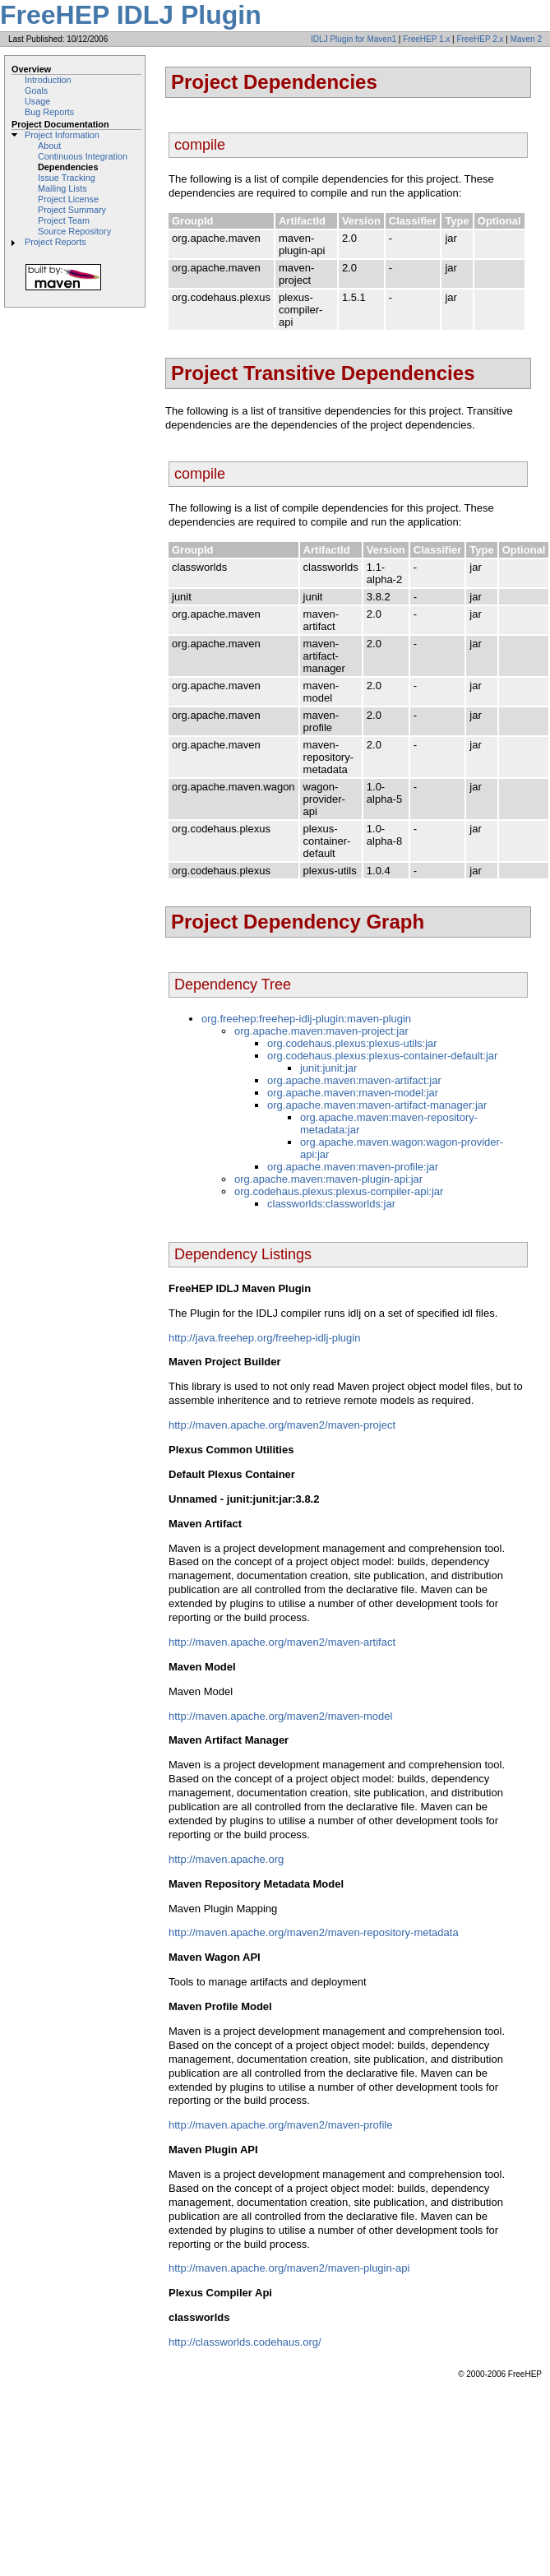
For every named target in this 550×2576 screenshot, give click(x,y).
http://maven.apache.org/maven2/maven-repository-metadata (314, 1932)
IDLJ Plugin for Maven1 (353, 39)
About (49, 146)
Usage (37, 101)
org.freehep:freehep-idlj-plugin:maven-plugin (306, 1018)
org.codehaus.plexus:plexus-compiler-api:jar (338, 1191)
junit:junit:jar (328, 1068)
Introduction (48, 80)
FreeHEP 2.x (479, 39)
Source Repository (74, 231)
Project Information (62, 135)
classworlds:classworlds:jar (331, 1204)
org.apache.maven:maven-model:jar (352, 1092)
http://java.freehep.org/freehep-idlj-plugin (264, 1338)
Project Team (64, 220)
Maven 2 (526, 39)
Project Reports (55, 242)
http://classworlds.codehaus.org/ (245, 2342)
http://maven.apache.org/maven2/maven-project (282, 1425)
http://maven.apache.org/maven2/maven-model (280, 1716)
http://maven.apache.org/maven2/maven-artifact (282, 1642)
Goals (36, 90)
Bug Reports (49, 112)
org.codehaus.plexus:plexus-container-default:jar (382, 1055)
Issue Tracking (66, 178)
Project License (68, 199)
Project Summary (72, 210)
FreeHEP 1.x (426, 39)
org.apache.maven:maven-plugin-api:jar (328, 1179)
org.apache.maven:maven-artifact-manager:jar (377, 1105)
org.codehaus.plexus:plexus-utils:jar (352, 1043)
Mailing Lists (62, 188)
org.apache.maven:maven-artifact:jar (354, 1080)
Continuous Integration (82, 156)
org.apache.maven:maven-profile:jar (352, 1167)
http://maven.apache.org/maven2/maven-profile (280, 2125)
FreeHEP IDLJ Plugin (130, 15)
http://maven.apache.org (226, 1859)
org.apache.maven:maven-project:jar (321, 1031)
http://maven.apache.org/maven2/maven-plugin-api (289, 2268)
